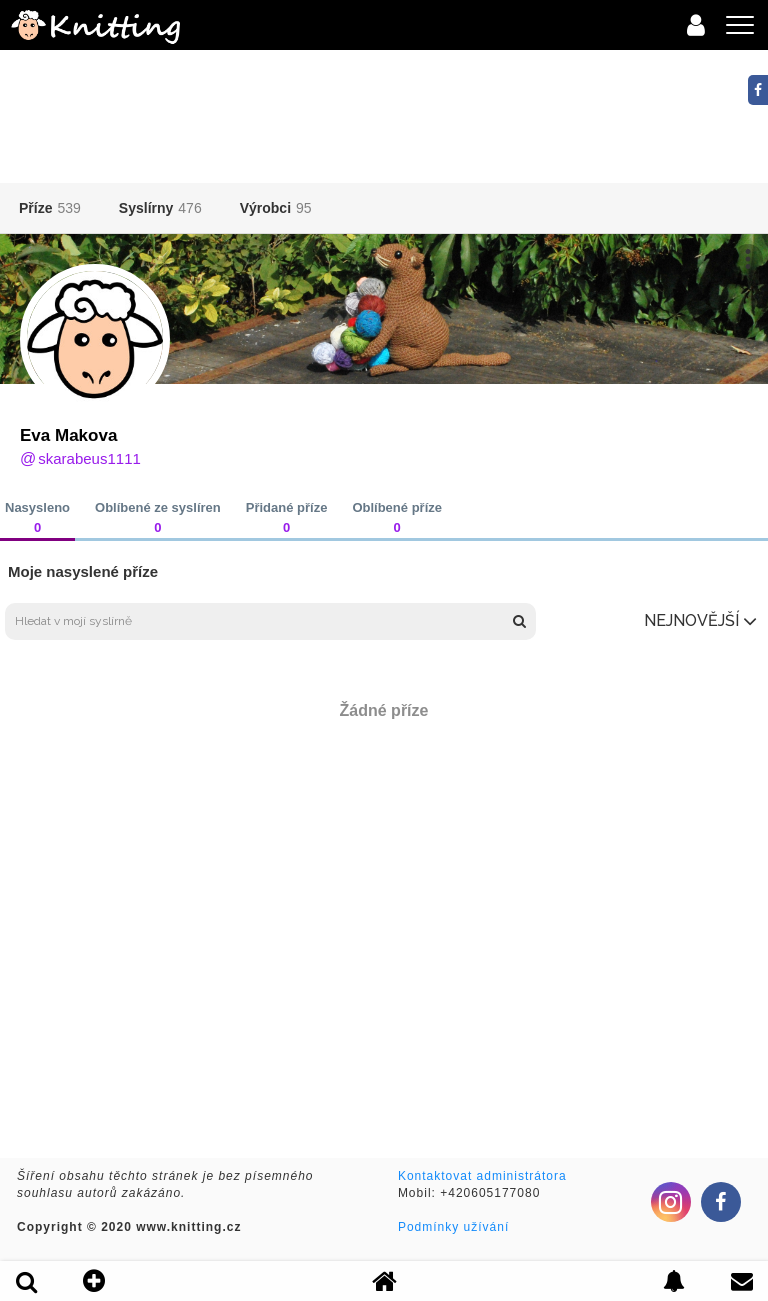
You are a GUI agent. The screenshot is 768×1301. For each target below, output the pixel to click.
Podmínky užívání (453, 1227)
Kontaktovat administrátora (482, 1176)
